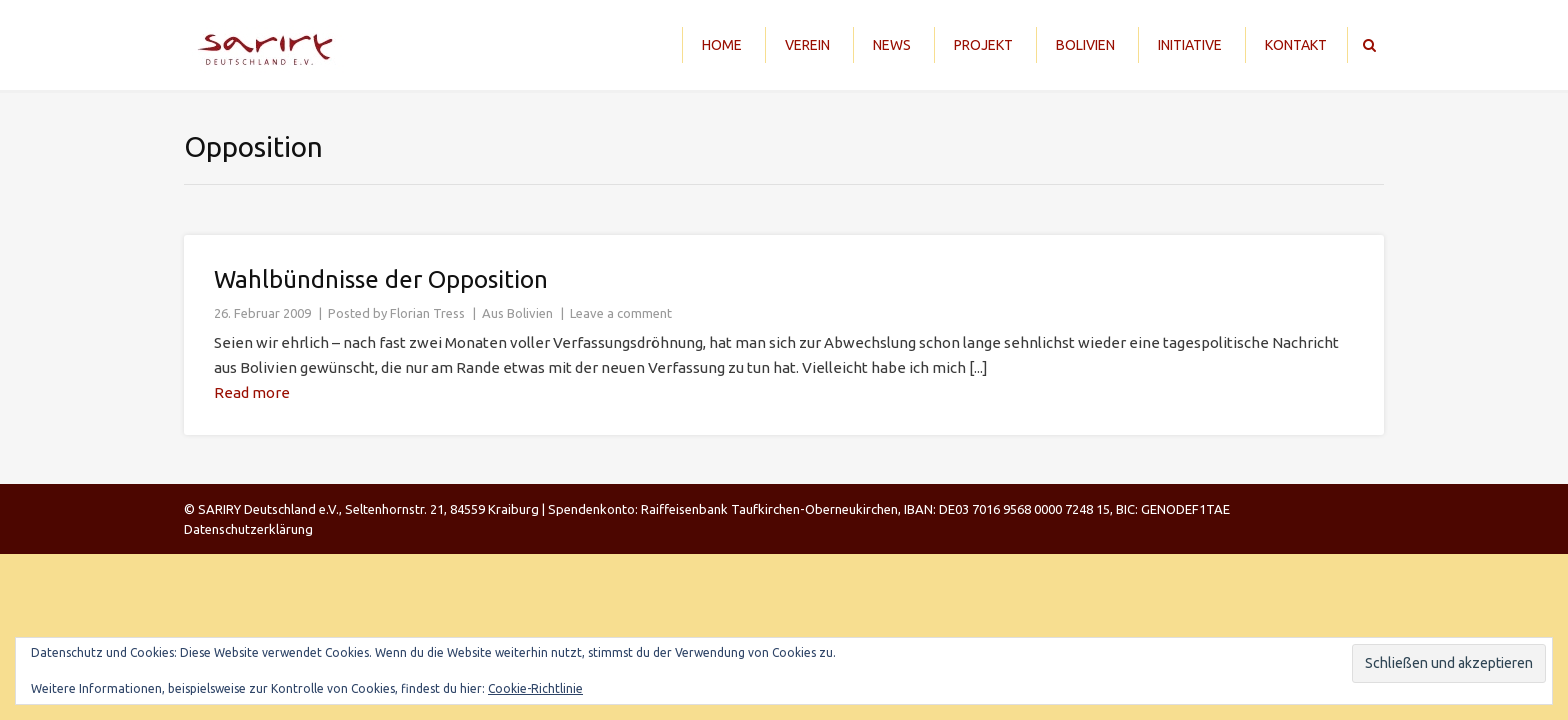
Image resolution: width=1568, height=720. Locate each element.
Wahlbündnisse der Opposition (381, 279)
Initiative (1190, 45)
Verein (807, 45)
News (892, 45)
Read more (252, 392)
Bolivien (1085, 45)
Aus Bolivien (517, 313)
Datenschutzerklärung (248, 529)
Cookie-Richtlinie (535, 688)
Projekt (983, 45)
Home (722, 45)
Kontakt (1296, 45)
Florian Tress (427, 313)
